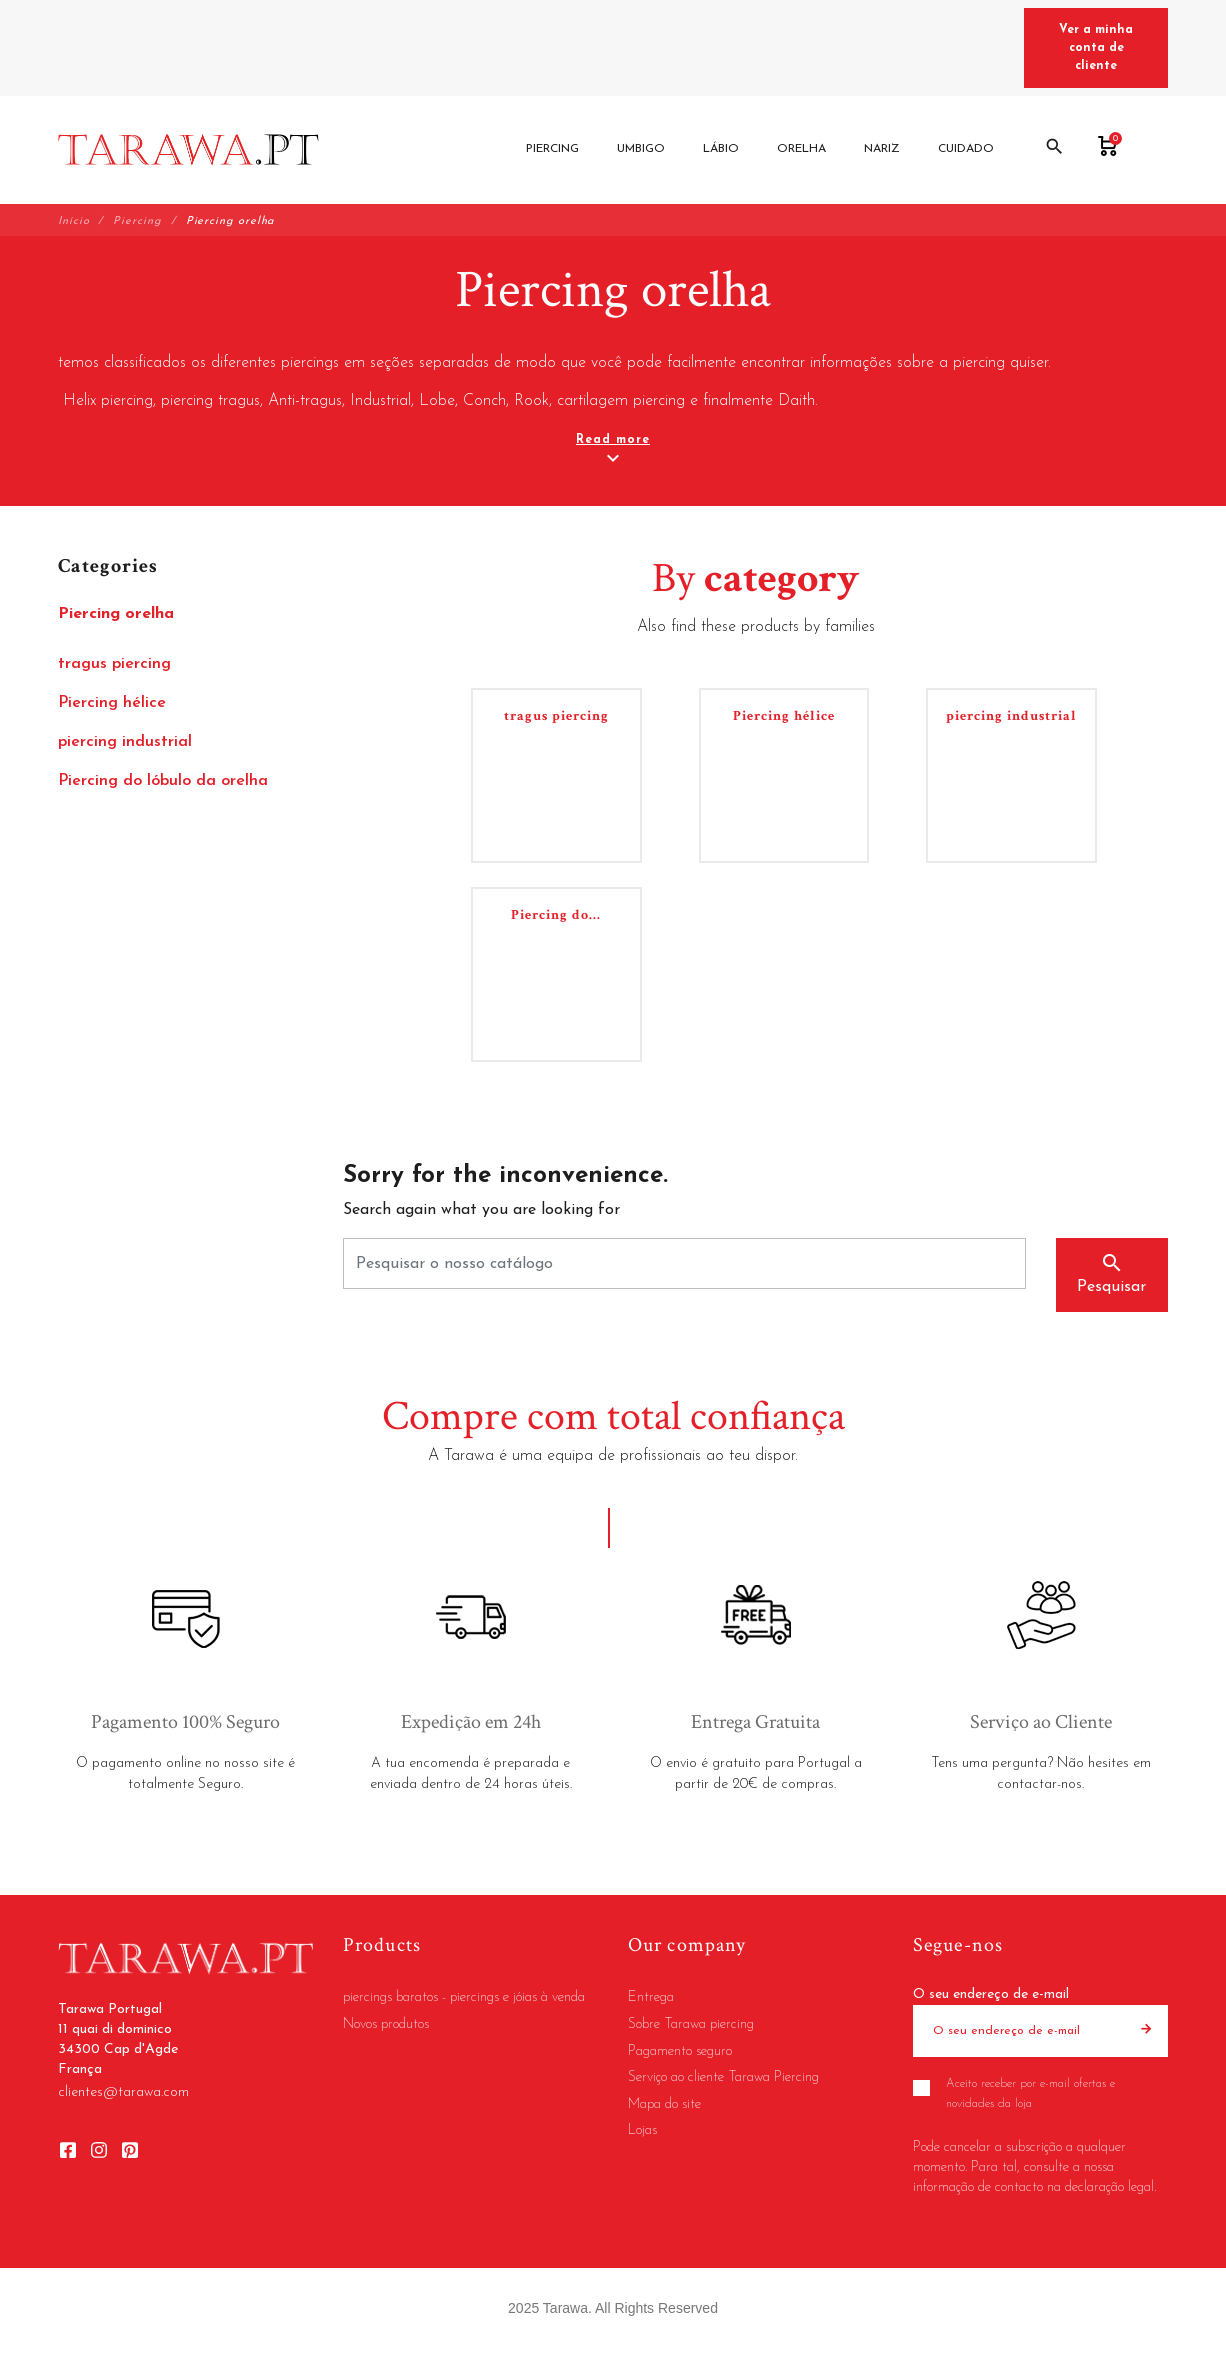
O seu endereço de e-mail (991, 1994)
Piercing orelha (116, 614)
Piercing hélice (112, 703)
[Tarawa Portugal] (188, 150)
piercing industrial (125, 742)
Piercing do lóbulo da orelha (163, 781)
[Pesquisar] (684, 1263)
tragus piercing (114, 664)
